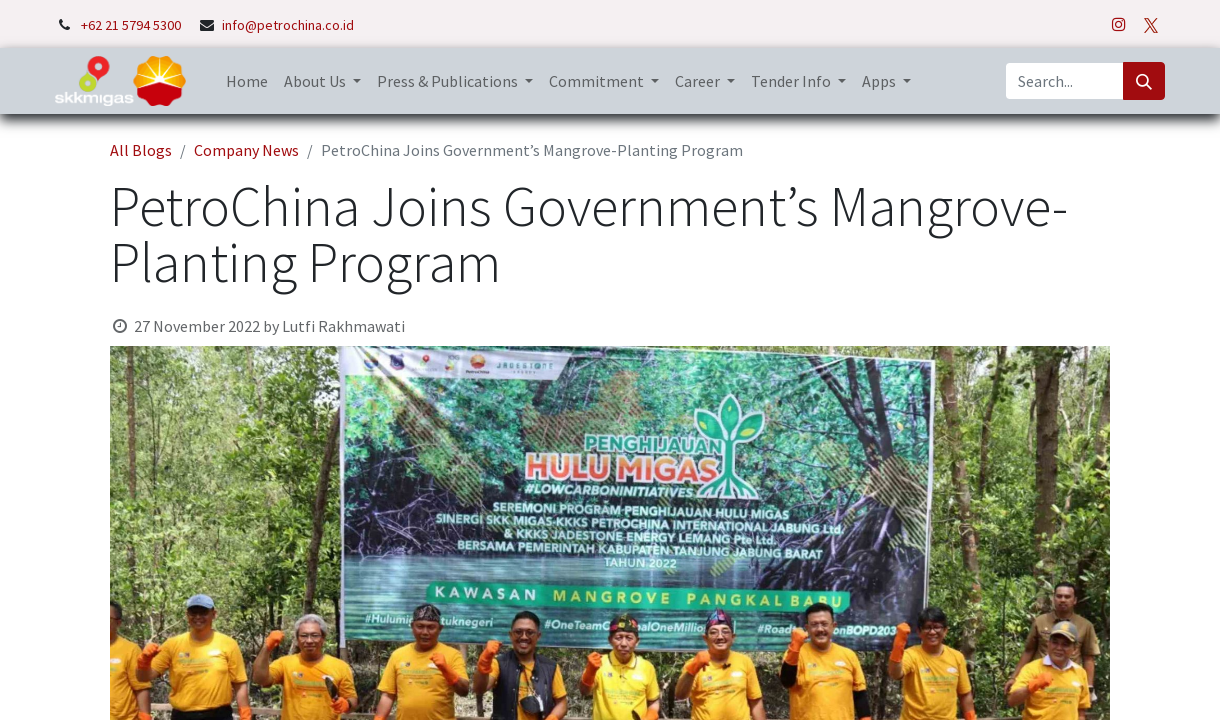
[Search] (1144, 81)
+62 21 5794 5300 (132, 25)
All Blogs (141, 150)
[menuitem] (247, 81)
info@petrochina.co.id (288, 25)
